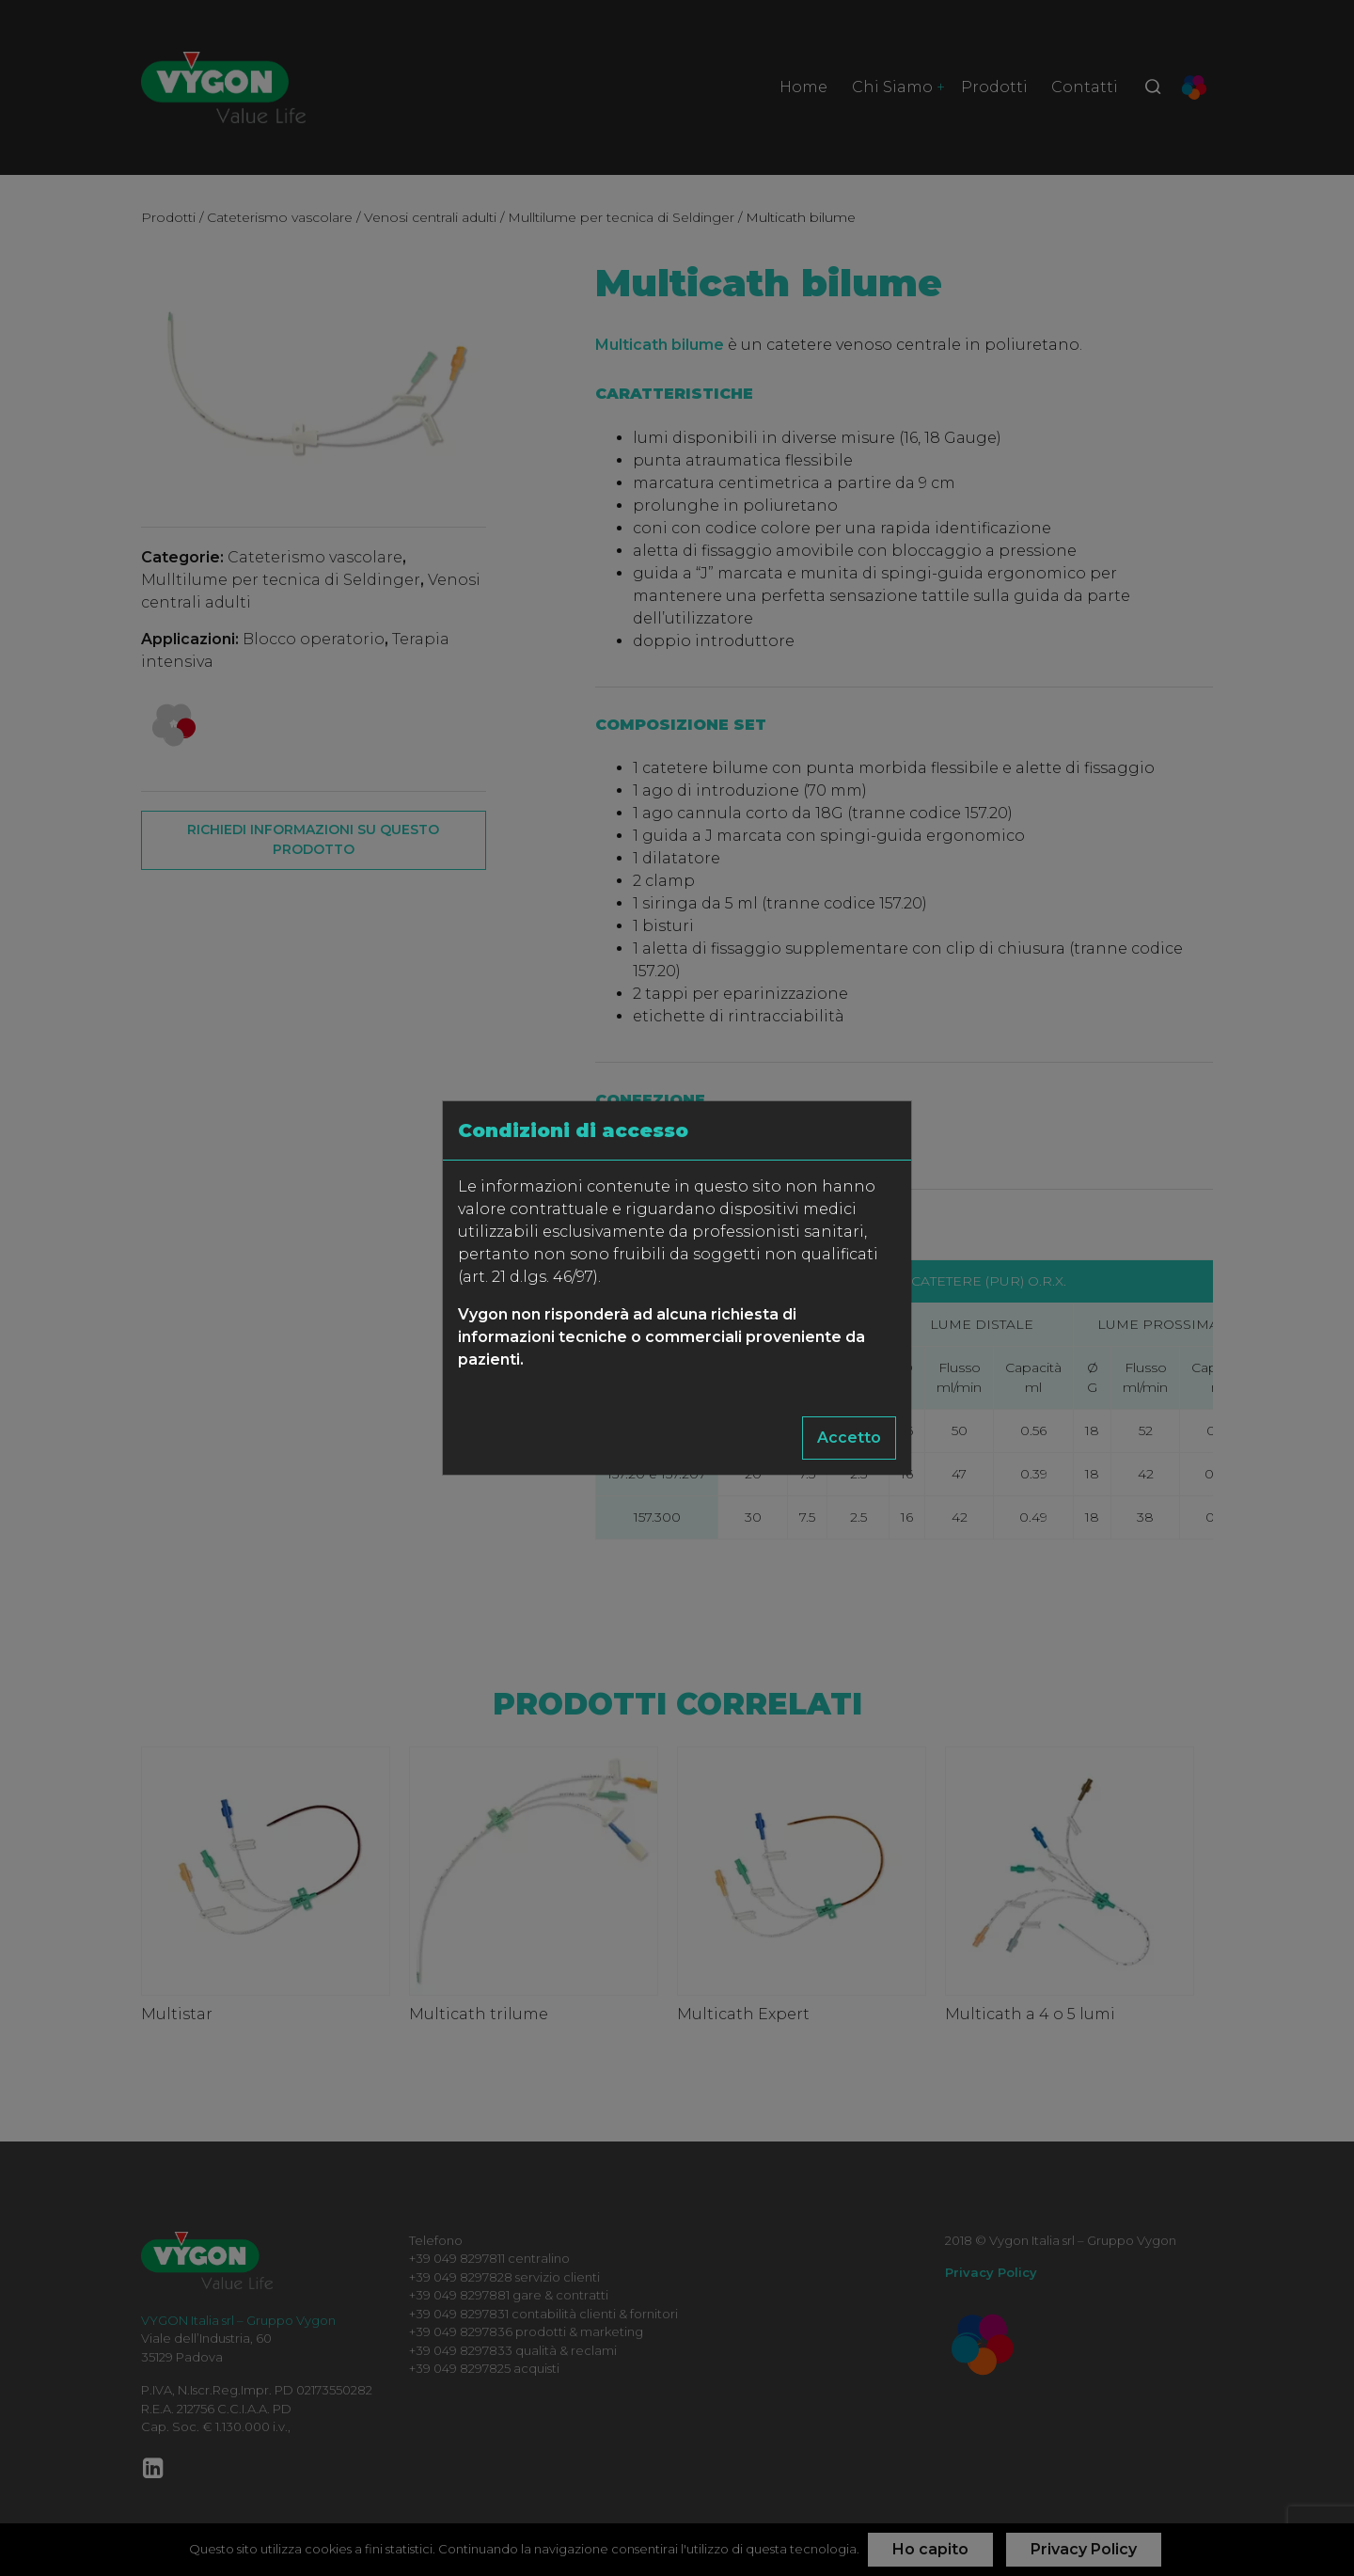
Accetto (849, 1437)
